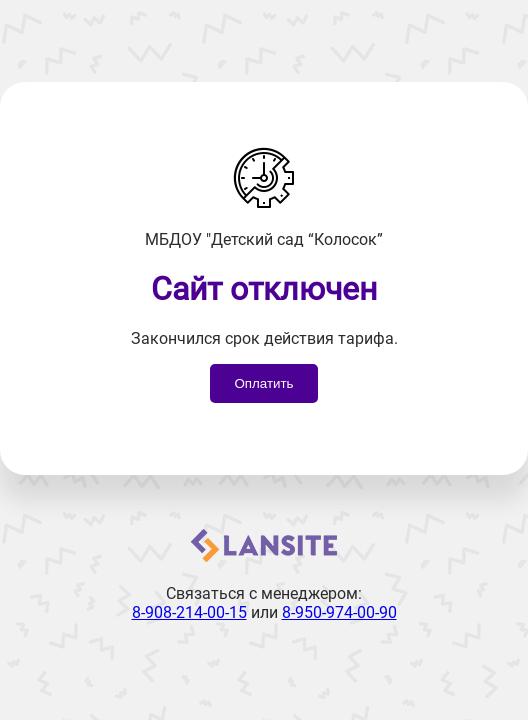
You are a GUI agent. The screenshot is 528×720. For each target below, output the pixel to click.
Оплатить (263, 383)
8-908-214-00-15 (189, 612)
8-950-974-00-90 (339, 612)
